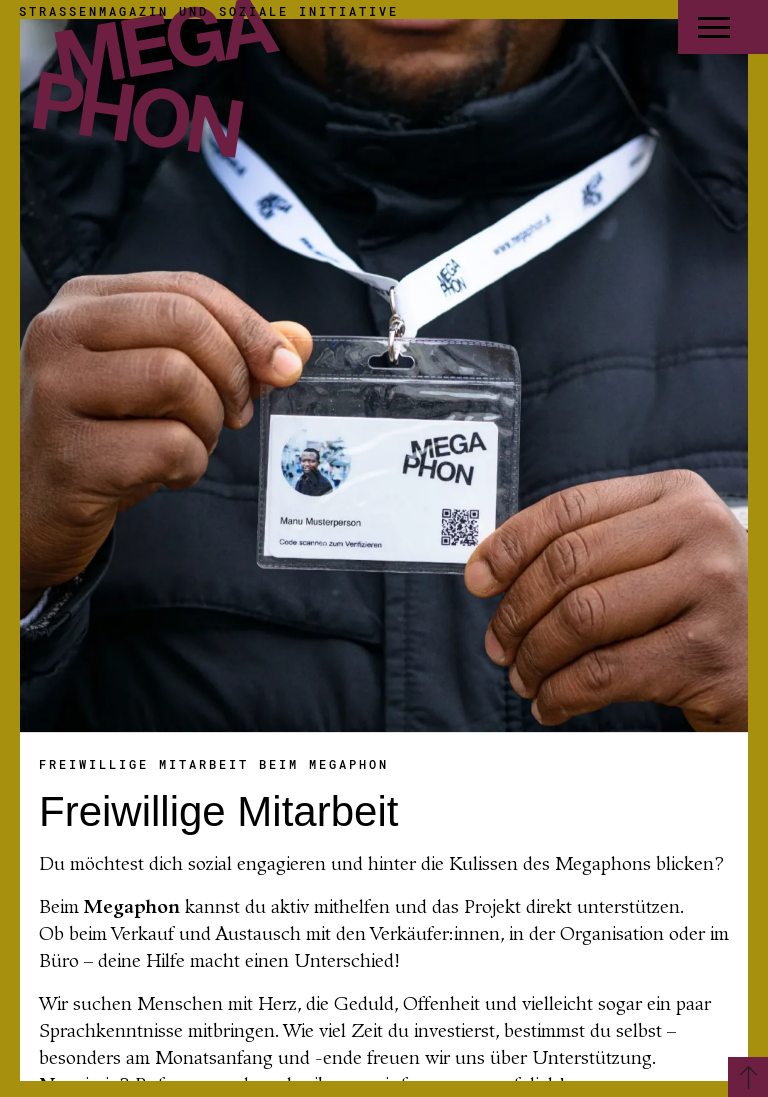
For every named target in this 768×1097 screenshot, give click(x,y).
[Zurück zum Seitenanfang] (748, 1077)
